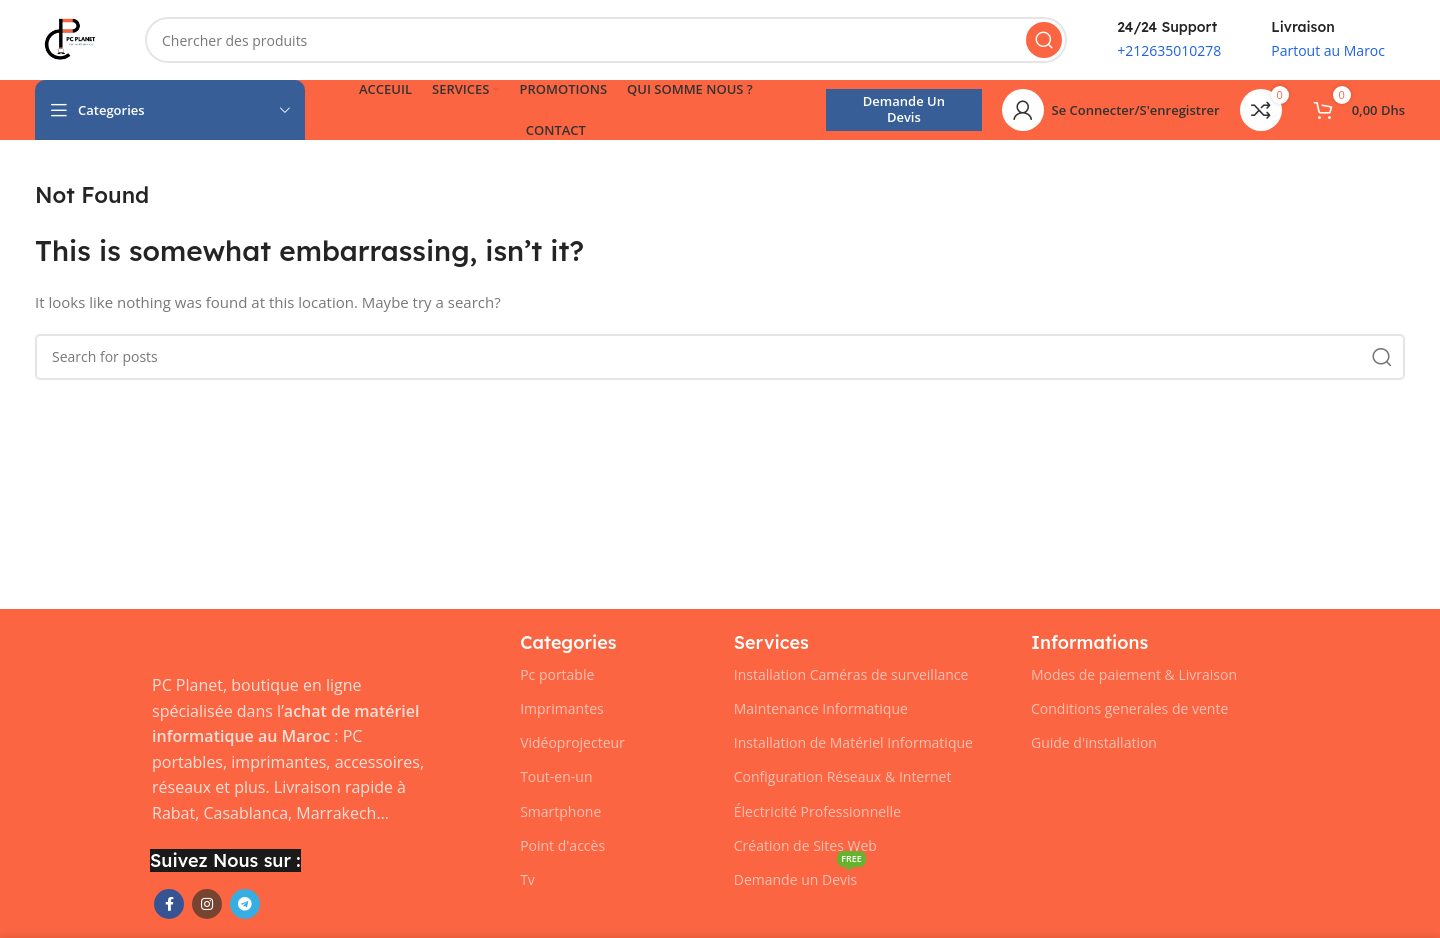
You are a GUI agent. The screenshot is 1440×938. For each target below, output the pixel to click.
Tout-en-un (556, 776)
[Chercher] (606, 40)
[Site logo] (70, 38)
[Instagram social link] (207, 904)
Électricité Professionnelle (817, 811)
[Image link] (150, 641)
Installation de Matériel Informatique (853, 742)
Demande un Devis (904, 109)
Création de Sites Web (805, 845)
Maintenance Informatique (821, 708)
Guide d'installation (1094, 742)
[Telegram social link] (245, 904)
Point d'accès (562, 845)
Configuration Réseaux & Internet (843, 776)
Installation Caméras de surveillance (851, 674)
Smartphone (560, 811)
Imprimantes (562, 708)
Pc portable (557, 674)
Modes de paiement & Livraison (1134, 674)
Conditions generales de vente (1129, 708)
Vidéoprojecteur (572, 742)
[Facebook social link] (169, 904)
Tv (527, 879)
